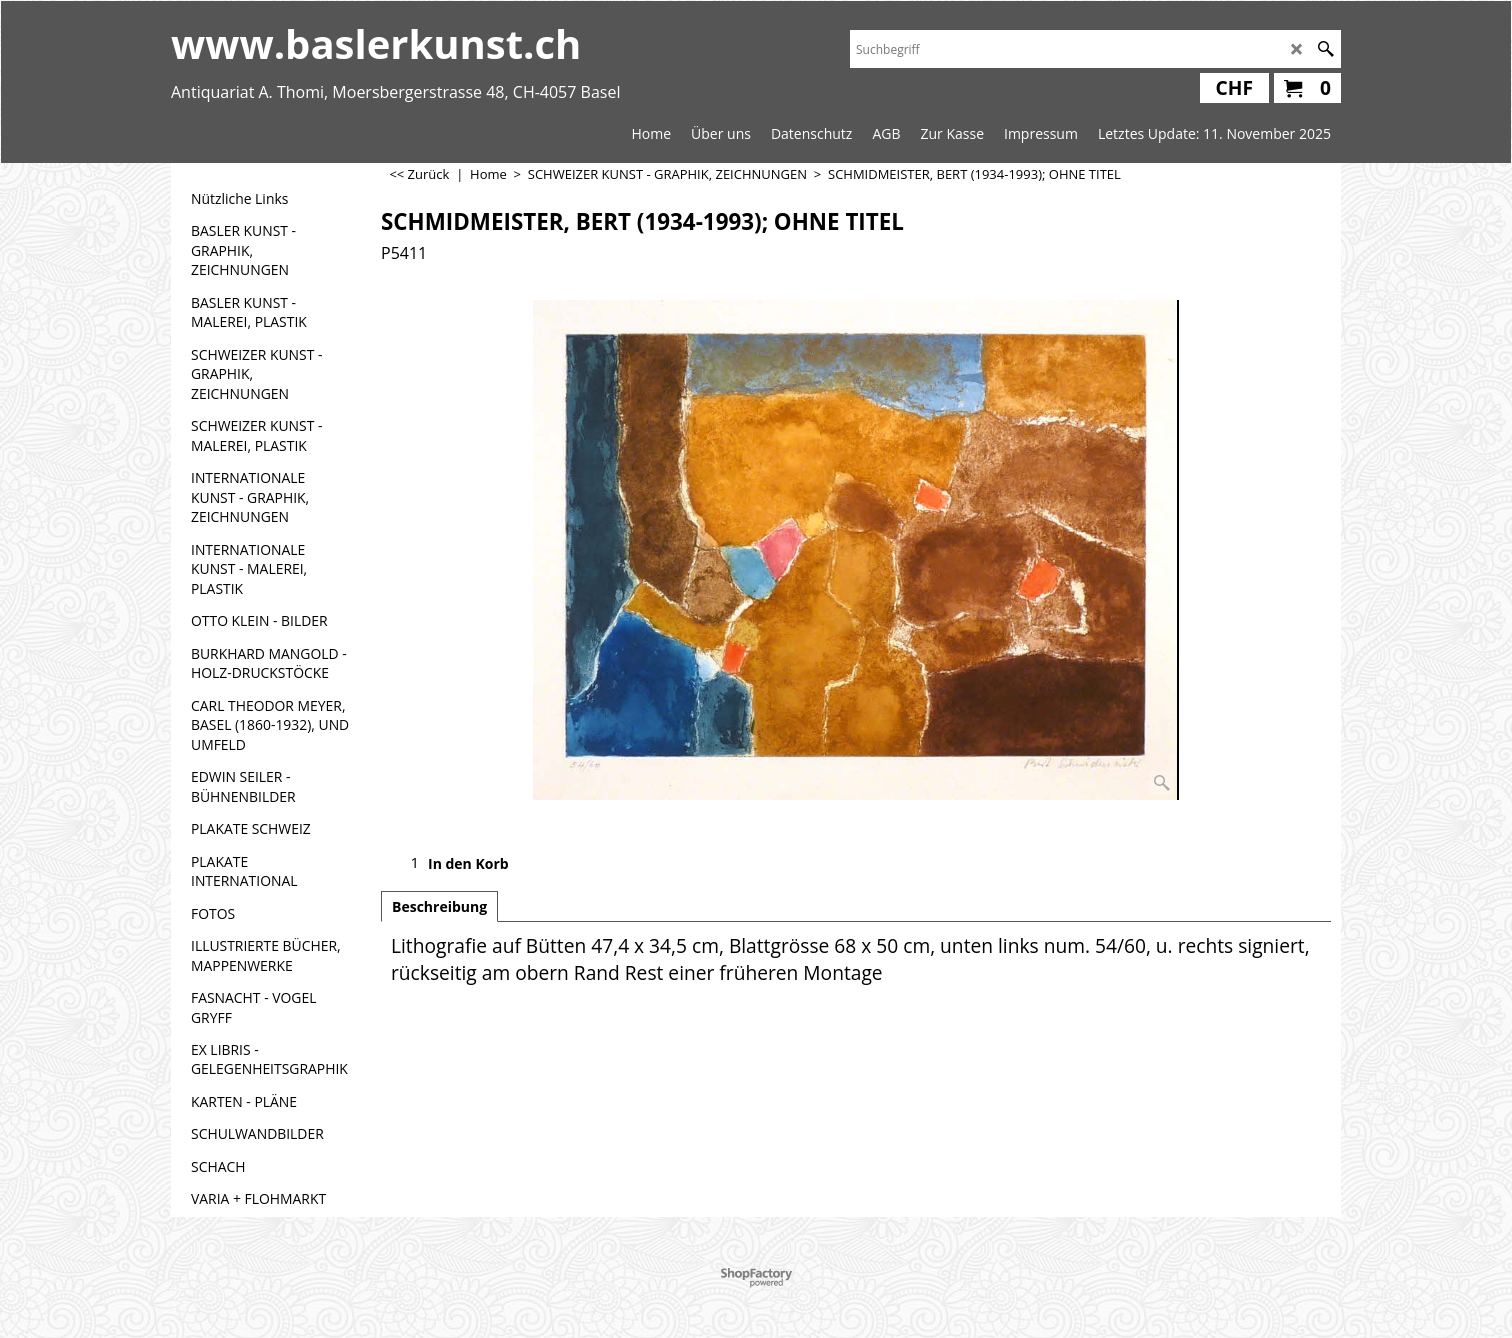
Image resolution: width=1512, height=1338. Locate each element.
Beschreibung (439, 906)
